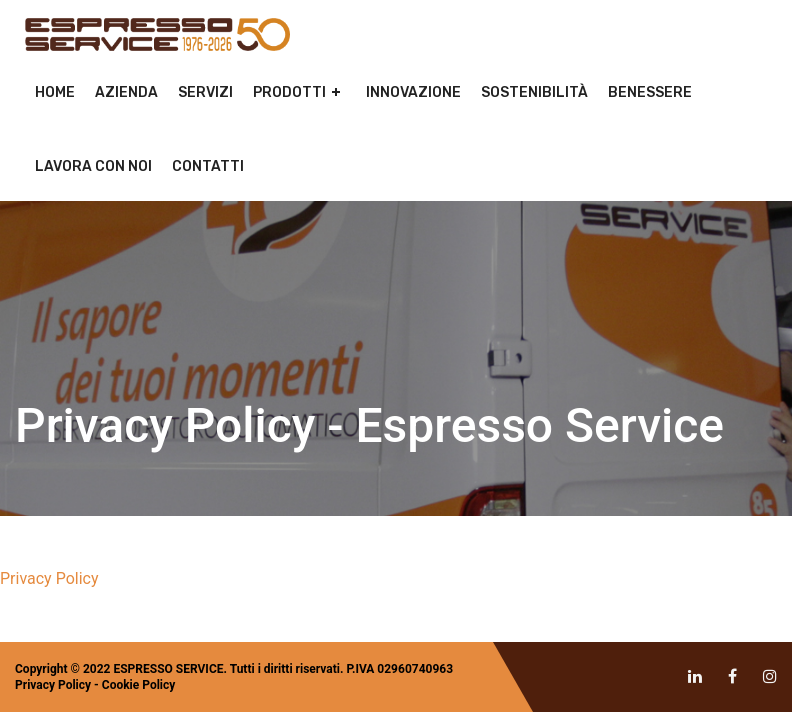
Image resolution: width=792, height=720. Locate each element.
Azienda (126, 92)
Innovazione (413, 92)
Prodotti (289, 92)
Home (55, 92)
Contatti (208, 166)
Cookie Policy (139, 685)
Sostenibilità (534, 92)
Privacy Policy (49, 578)
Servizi (205, 92)
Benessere (650, 92)
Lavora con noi (93, 166)
